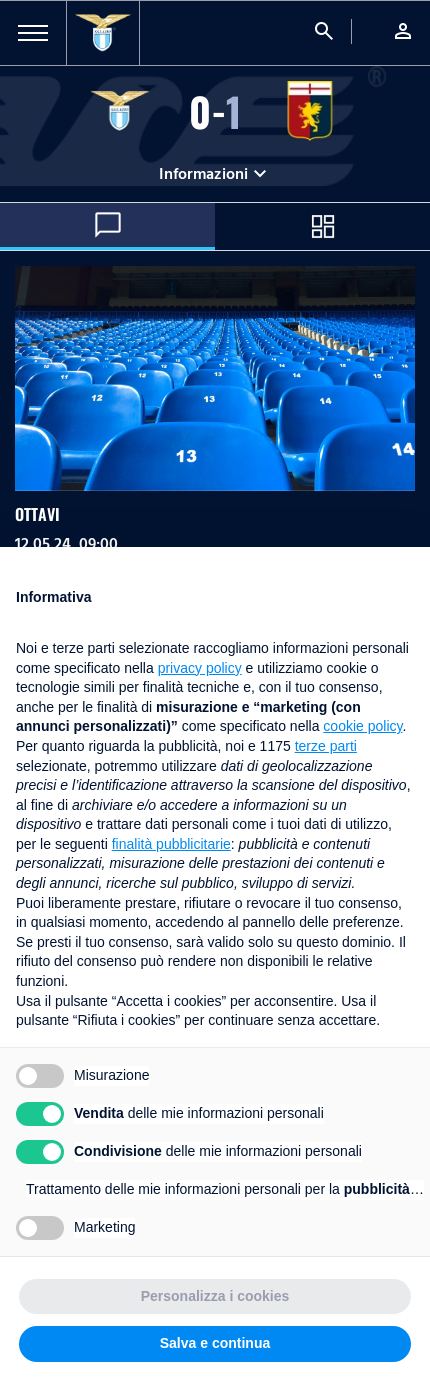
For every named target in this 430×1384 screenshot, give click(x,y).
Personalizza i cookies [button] (215, 1296)
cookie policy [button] (362, 726)
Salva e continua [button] (215, 1343)
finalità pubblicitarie (171, 844)
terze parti (326, 746)
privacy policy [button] (200, 668)
